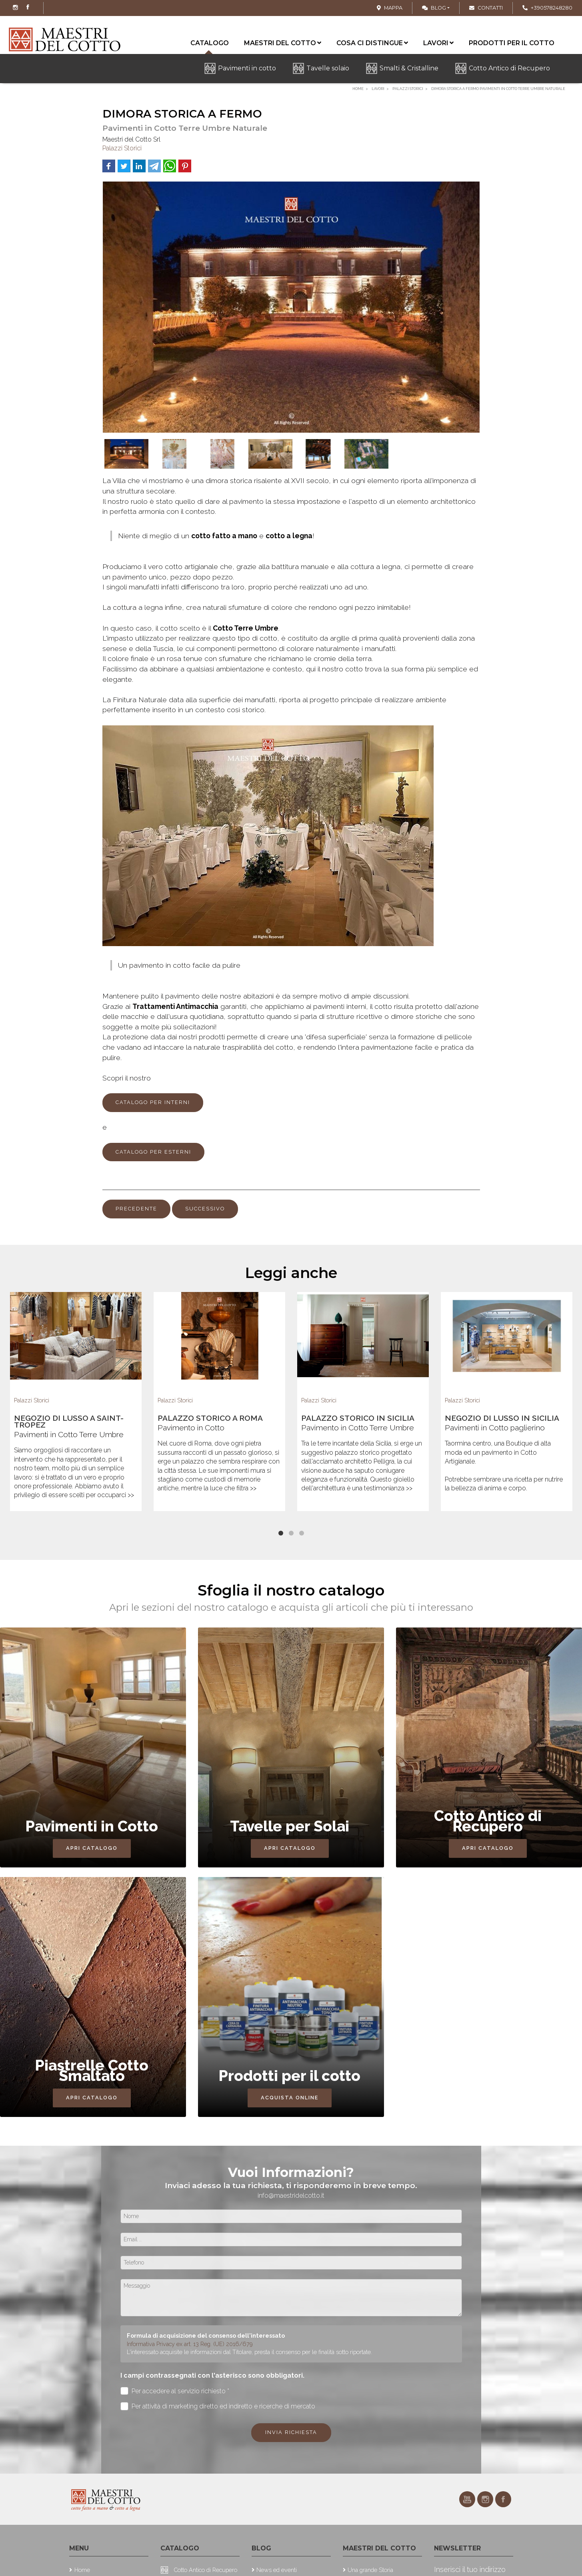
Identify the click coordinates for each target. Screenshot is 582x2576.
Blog (434, 8)
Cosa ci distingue (372, 43)
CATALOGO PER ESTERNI (153, 1152)
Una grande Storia (370, 2569)
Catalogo (209, 44)
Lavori (438, 43)
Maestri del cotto (282, 43)
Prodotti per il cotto (511, 43)
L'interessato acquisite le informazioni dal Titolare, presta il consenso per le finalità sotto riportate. (249, 2351)
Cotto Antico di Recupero (509, 68)
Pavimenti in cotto (247, 68)
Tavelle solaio (327, 68)
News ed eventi (276, 2569)
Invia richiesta (291, 2432)
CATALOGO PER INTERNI (153, 1102)
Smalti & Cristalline (409, 68)
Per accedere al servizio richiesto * (175, 2391)
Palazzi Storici (122, 148)
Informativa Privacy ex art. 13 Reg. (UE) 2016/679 (190, 2343)
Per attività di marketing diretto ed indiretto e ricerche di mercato (218, 2406)
